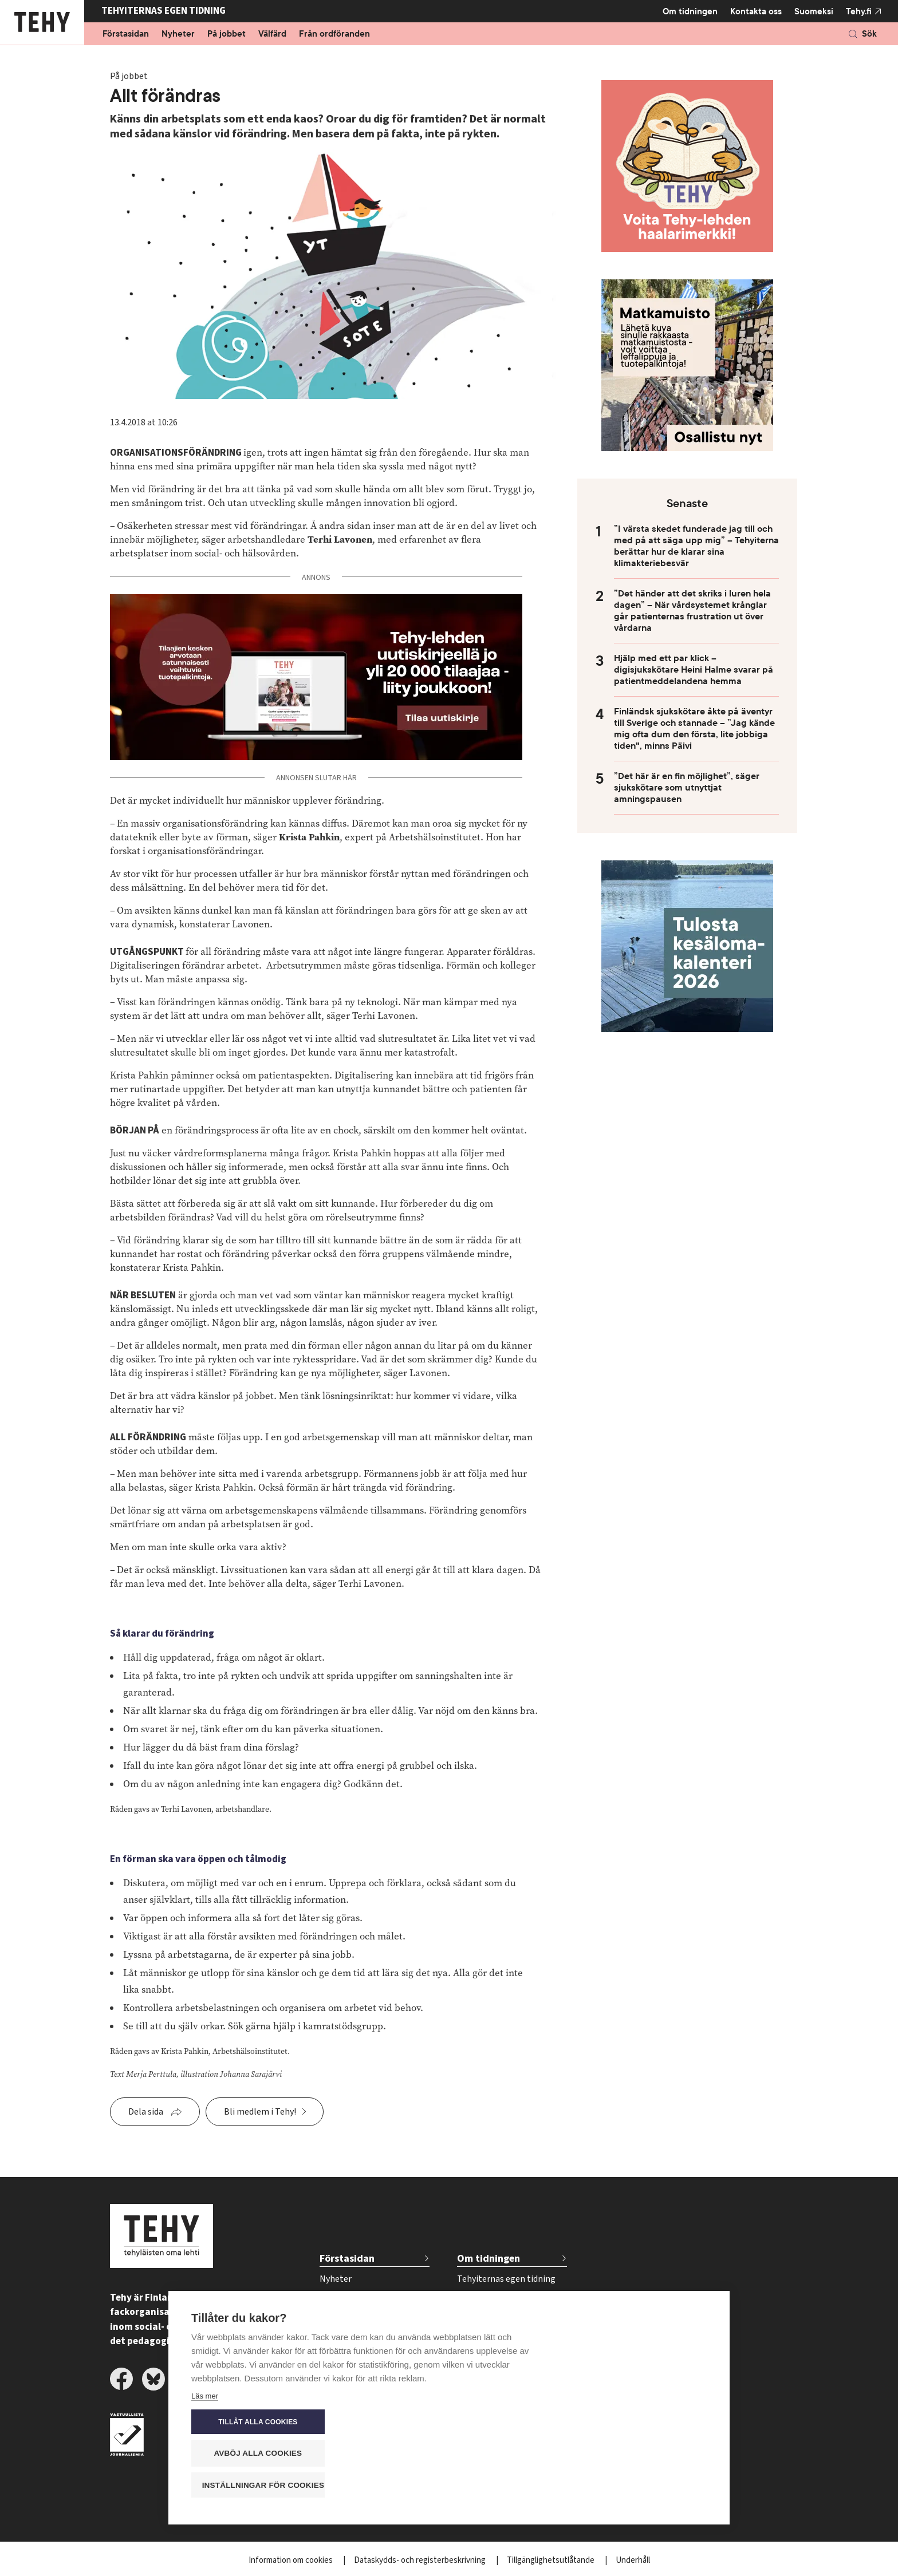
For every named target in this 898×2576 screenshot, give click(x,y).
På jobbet (226, 34)
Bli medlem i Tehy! (260, 2111)
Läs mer (204, 2488)
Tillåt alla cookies (637, 2423)
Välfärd (272, 34)
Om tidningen (690, 11)
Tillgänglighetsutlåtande (551, 2560)
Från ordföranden (334, 34)
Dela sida (145, 2111)
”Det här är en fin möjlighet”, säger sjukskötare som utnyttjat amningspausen (686, 788)
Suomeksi (813, 11)
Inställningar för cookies (643, 2485)
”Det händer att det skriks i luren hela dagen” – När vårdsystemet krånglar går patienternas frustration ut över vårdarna (692, 611)
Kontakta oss (756, 11)
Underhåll (633, 2560)
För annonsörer (487, 2316)
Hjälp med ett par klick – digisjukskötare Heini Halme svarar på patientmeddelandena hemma (693, 670)
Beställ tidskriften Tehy (503, 2373)
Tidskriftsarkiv (485, 2297)
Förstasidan (126, 34)
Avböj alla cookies (638, 2453)
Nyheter (178, 34)
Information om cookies (291, 2560)
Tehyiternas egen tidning (506, 2279)
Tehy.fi (859, 11)
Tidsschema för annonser (507, 2335)
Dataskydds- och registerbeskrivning (420, 2560)
